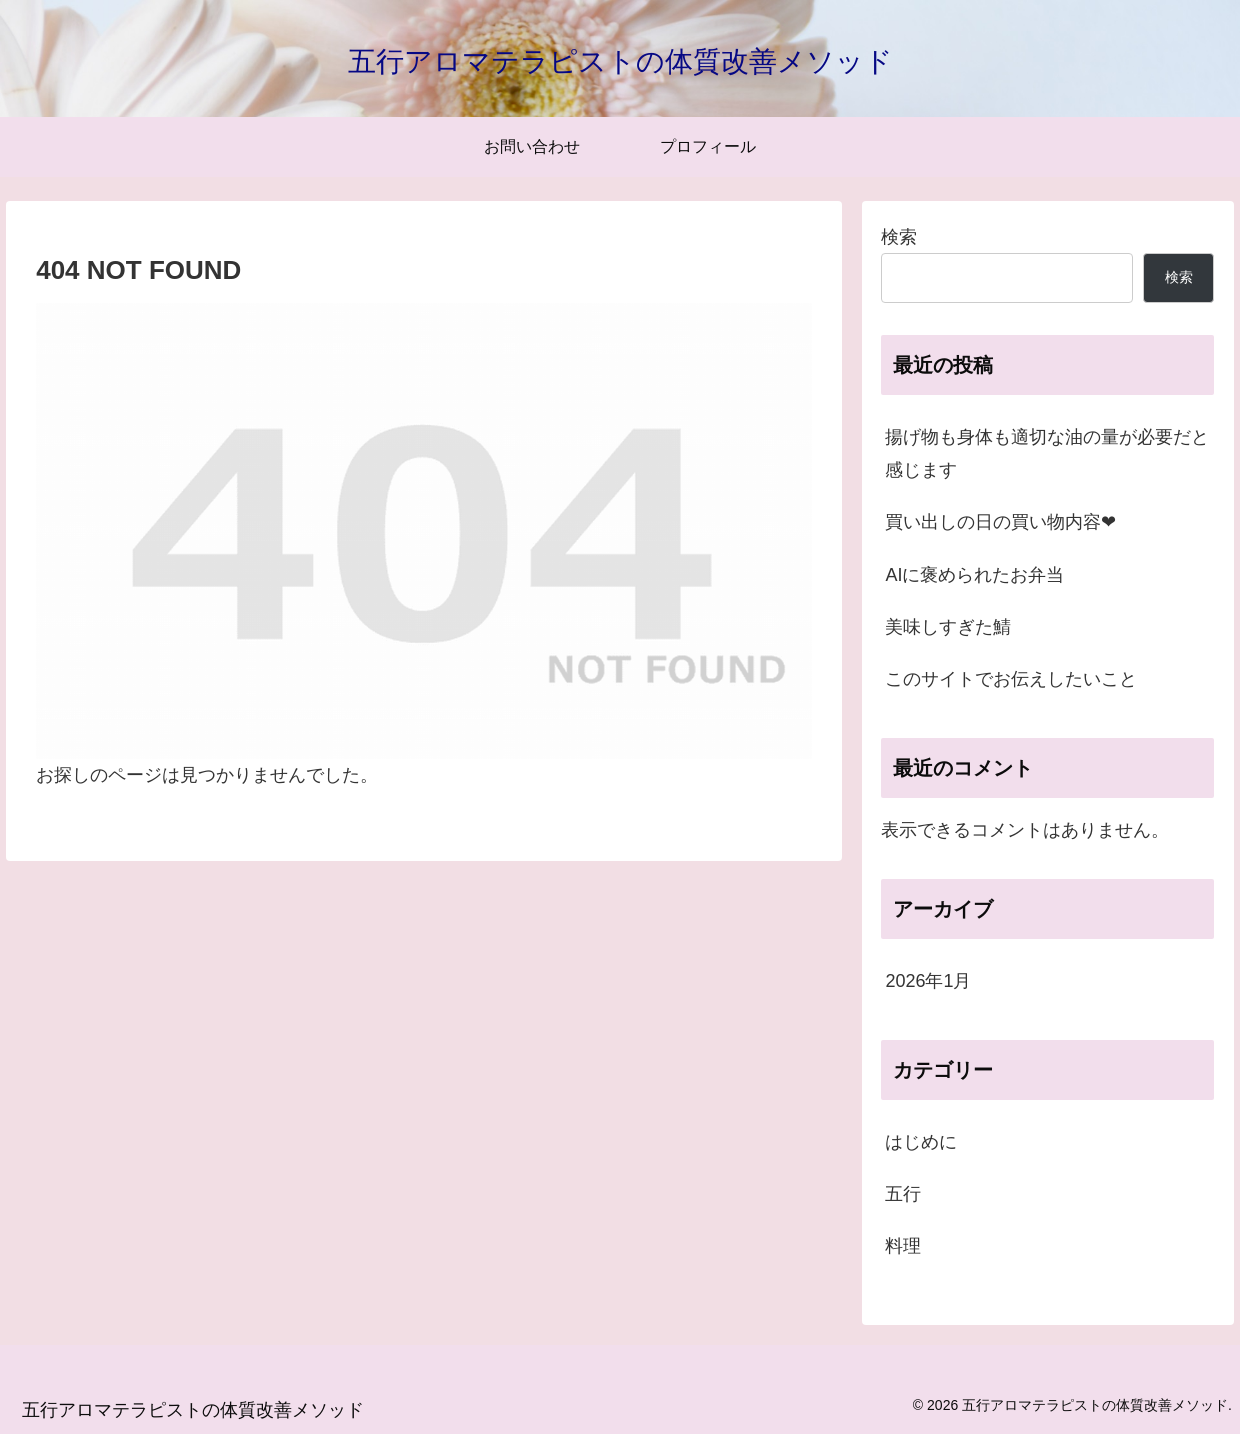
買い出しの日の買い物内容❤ (1000, 522)
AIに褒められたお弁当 (974, 575)
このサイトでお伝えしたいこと (1011, 679)
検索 (899, 237)
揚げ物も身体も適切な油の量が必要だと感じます (1047, 453)
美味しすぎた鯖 (948, 627)
